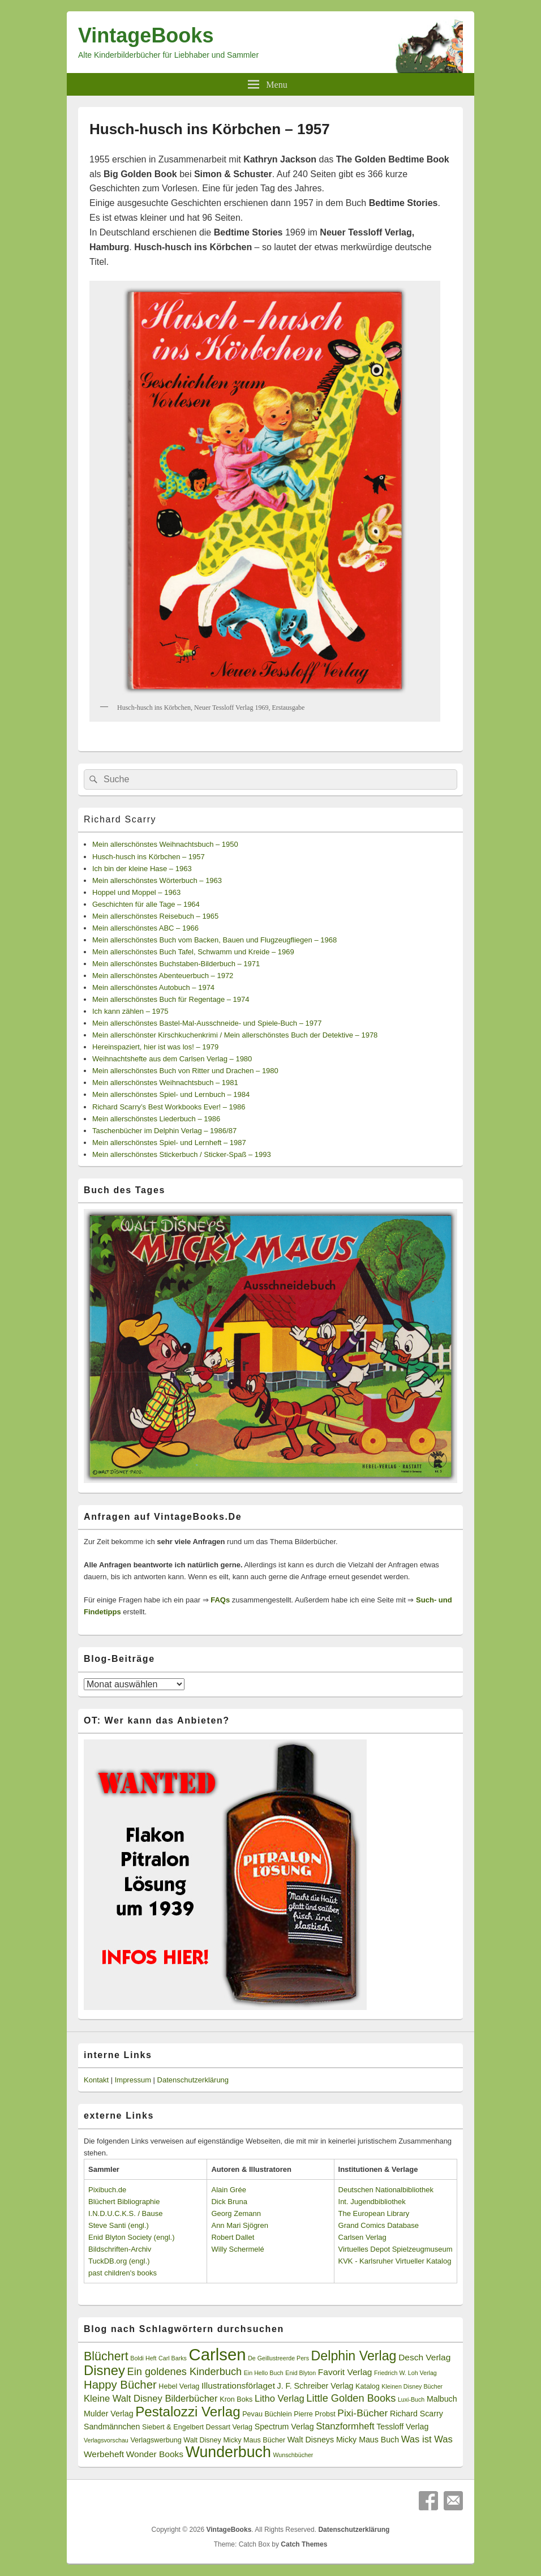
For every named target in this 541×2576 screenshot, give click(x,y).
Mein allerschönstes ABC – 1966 (145, 928)
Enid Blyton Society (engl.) (131, 2237)
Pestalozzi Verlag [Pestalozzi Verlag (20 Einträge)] (187, 2411)
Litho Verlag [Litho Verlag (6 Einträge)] (279, 2398)
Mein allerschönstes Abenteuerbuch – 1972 (162, 975)
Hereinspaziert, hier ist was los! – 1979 (155, 1047)
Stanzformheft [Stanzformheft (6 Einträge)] (345, 2426)
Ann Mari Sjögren (239, 2225)
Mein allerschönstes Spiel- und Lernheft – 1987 (169, 1142)
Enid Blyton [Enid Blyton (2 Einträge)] (300, 2372)
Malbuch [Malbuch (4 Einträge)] (442, 2398)
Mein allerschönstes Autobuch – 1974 (153, 987)
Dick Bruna (229, 2201)
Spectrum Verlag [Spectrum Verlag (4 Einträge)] (284, 2426)
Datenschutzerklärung (193, 2080)
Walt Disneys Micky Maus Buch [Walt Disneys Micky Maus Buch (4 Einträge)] (343, 2439)
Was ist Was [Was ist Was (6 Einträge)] (427, 2439)
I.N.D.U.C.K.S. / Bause (125, 2213)
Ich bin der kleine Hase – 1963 (142, 868)
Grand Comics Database (378, 2225)
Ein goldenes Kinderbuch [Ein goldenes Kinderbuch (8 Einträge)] (184, 2371)
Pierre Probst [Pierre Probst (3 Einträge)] (314, 2414)
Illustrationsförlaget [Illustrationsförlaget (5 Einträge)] (238, 2385)
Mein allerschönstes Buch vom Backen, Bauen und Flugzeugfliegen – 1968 (214, 940)
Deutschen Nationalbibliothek (385, 2189)
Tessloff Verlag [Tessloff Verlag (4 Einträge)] (402, 2426)
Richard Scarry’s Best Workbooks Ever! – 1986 (168, 1107)
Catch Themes (304, 2544)
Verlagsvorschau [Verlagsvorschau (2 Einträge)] (106, 2440)
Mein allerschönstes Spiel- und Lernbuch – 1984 (171, 1094)
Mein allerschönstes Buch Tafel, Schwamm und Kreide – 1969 (193, 952)
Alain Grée (228, 2189)
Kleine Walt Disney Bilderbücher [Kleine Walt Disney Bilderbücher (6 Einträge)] (151, 2398)
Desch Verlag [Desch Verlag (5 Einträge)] (424, 2357)
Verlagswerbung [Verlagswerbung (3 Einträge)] (155, 2440)
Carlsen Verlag (362, 2237)
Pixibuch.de (107, 2189)
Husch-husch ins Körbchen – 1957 (148, 856)
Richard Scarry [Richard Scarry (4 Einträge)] (416, 2413)
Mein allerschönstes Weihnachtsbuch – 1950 (165, 844)
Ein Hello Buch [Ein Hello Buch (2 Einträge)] (264, 2372)
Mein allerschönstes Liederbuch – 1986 (156, 1119)
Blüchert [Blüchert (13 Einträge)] (106, 2356)
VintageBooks (145, 35)
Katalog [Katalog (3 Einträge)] (367, 2386)
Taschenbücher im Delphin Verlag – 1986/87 (164, 1130)
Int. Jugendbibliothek (372, 2201)
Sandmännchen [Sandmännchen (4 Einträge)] (112, 2426)
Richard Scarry (120, 819)
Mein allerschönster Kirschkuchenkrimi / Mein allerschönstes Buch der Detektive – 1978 (234, 1035)
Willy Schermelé (237, 2249)
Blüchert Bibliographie (124, 2201)
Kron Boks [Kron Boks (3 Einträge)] (236, 2399)
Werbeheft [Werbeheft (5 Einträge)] (104, 2454)
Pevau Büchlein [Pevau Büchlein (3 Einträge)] (266, 2414)
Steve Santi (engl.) (118, 2225)
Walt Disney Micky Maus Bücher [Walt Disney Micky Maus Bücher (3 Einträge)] (234, 2440)
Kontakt (96, 2080)
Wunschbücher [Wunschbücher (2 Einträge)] (293, 2454)
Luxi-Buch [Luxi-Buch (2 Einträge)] (411, 2399)
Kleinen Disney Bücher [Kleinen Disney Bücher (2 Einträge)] (412, 2386)
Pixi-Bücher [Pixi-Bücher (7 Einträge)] (362, 2413)
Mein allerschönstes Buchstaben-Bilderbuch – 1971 (176, 963)
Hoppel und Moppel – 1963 (136, 892)
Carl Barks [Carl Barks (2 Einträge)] (172, 2358)
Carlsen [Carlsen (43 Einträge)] (217, 2354)
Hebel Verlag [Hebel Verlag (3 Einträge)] (178, 2386)
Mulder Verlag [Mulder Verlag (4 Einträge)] (109, 2413)
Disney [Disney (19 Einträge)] (104, 2370)
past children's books (122, 2273)
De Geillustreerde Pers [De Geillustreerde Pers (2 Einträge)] (278, 2358)
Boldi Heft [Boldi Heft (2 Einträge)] (143, 2358)
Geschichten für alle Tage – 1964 (146, 904)
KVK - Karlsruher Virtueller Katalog (395, 2261)
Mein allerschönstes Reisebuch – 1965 (155, 916)
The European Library (374, 2213)
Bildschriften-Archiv (119, 2249)
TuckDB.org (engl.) (119, 2261)
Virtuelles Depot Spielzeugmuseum (395, 2249)
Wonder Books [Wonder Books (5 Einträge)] (154, 2454)
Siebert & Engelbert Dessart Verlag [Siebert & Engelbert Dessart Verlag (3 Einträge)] (197, 2427)
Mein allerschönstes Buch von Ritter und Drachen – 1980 (185, 1070)
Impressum (133, 2080)
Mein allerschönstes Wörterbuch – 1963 (157, 880)
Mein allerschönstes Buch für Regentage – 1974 (171, 999)
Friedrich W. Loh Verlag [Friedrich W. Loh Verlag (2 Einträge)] (405, 2372)
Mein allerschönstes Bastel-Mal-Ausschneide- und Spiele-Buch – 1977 (206, 1023)
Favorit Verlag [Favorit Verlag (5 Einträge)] (345, 2372)
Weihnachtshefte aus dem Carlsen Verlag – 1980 (172, 1059)
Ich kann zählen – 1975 (130, 1011)
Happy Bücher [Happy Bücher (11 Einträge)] (120, 2384)
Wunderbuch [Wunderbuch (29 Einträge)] (228, 2452)
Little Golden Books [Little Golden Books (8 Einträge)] (351, 2398)
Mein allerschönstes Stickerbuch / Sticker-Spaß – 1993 (181, 1154)
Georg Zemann (235, 2213)
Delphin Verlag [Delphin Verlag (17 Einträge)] (354, 2355)
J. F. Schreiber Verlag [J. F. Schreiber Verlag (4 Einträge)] (315, 2385)
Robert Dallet (232, 2237)
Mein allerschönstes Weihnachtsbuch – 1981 (165, 1082)
